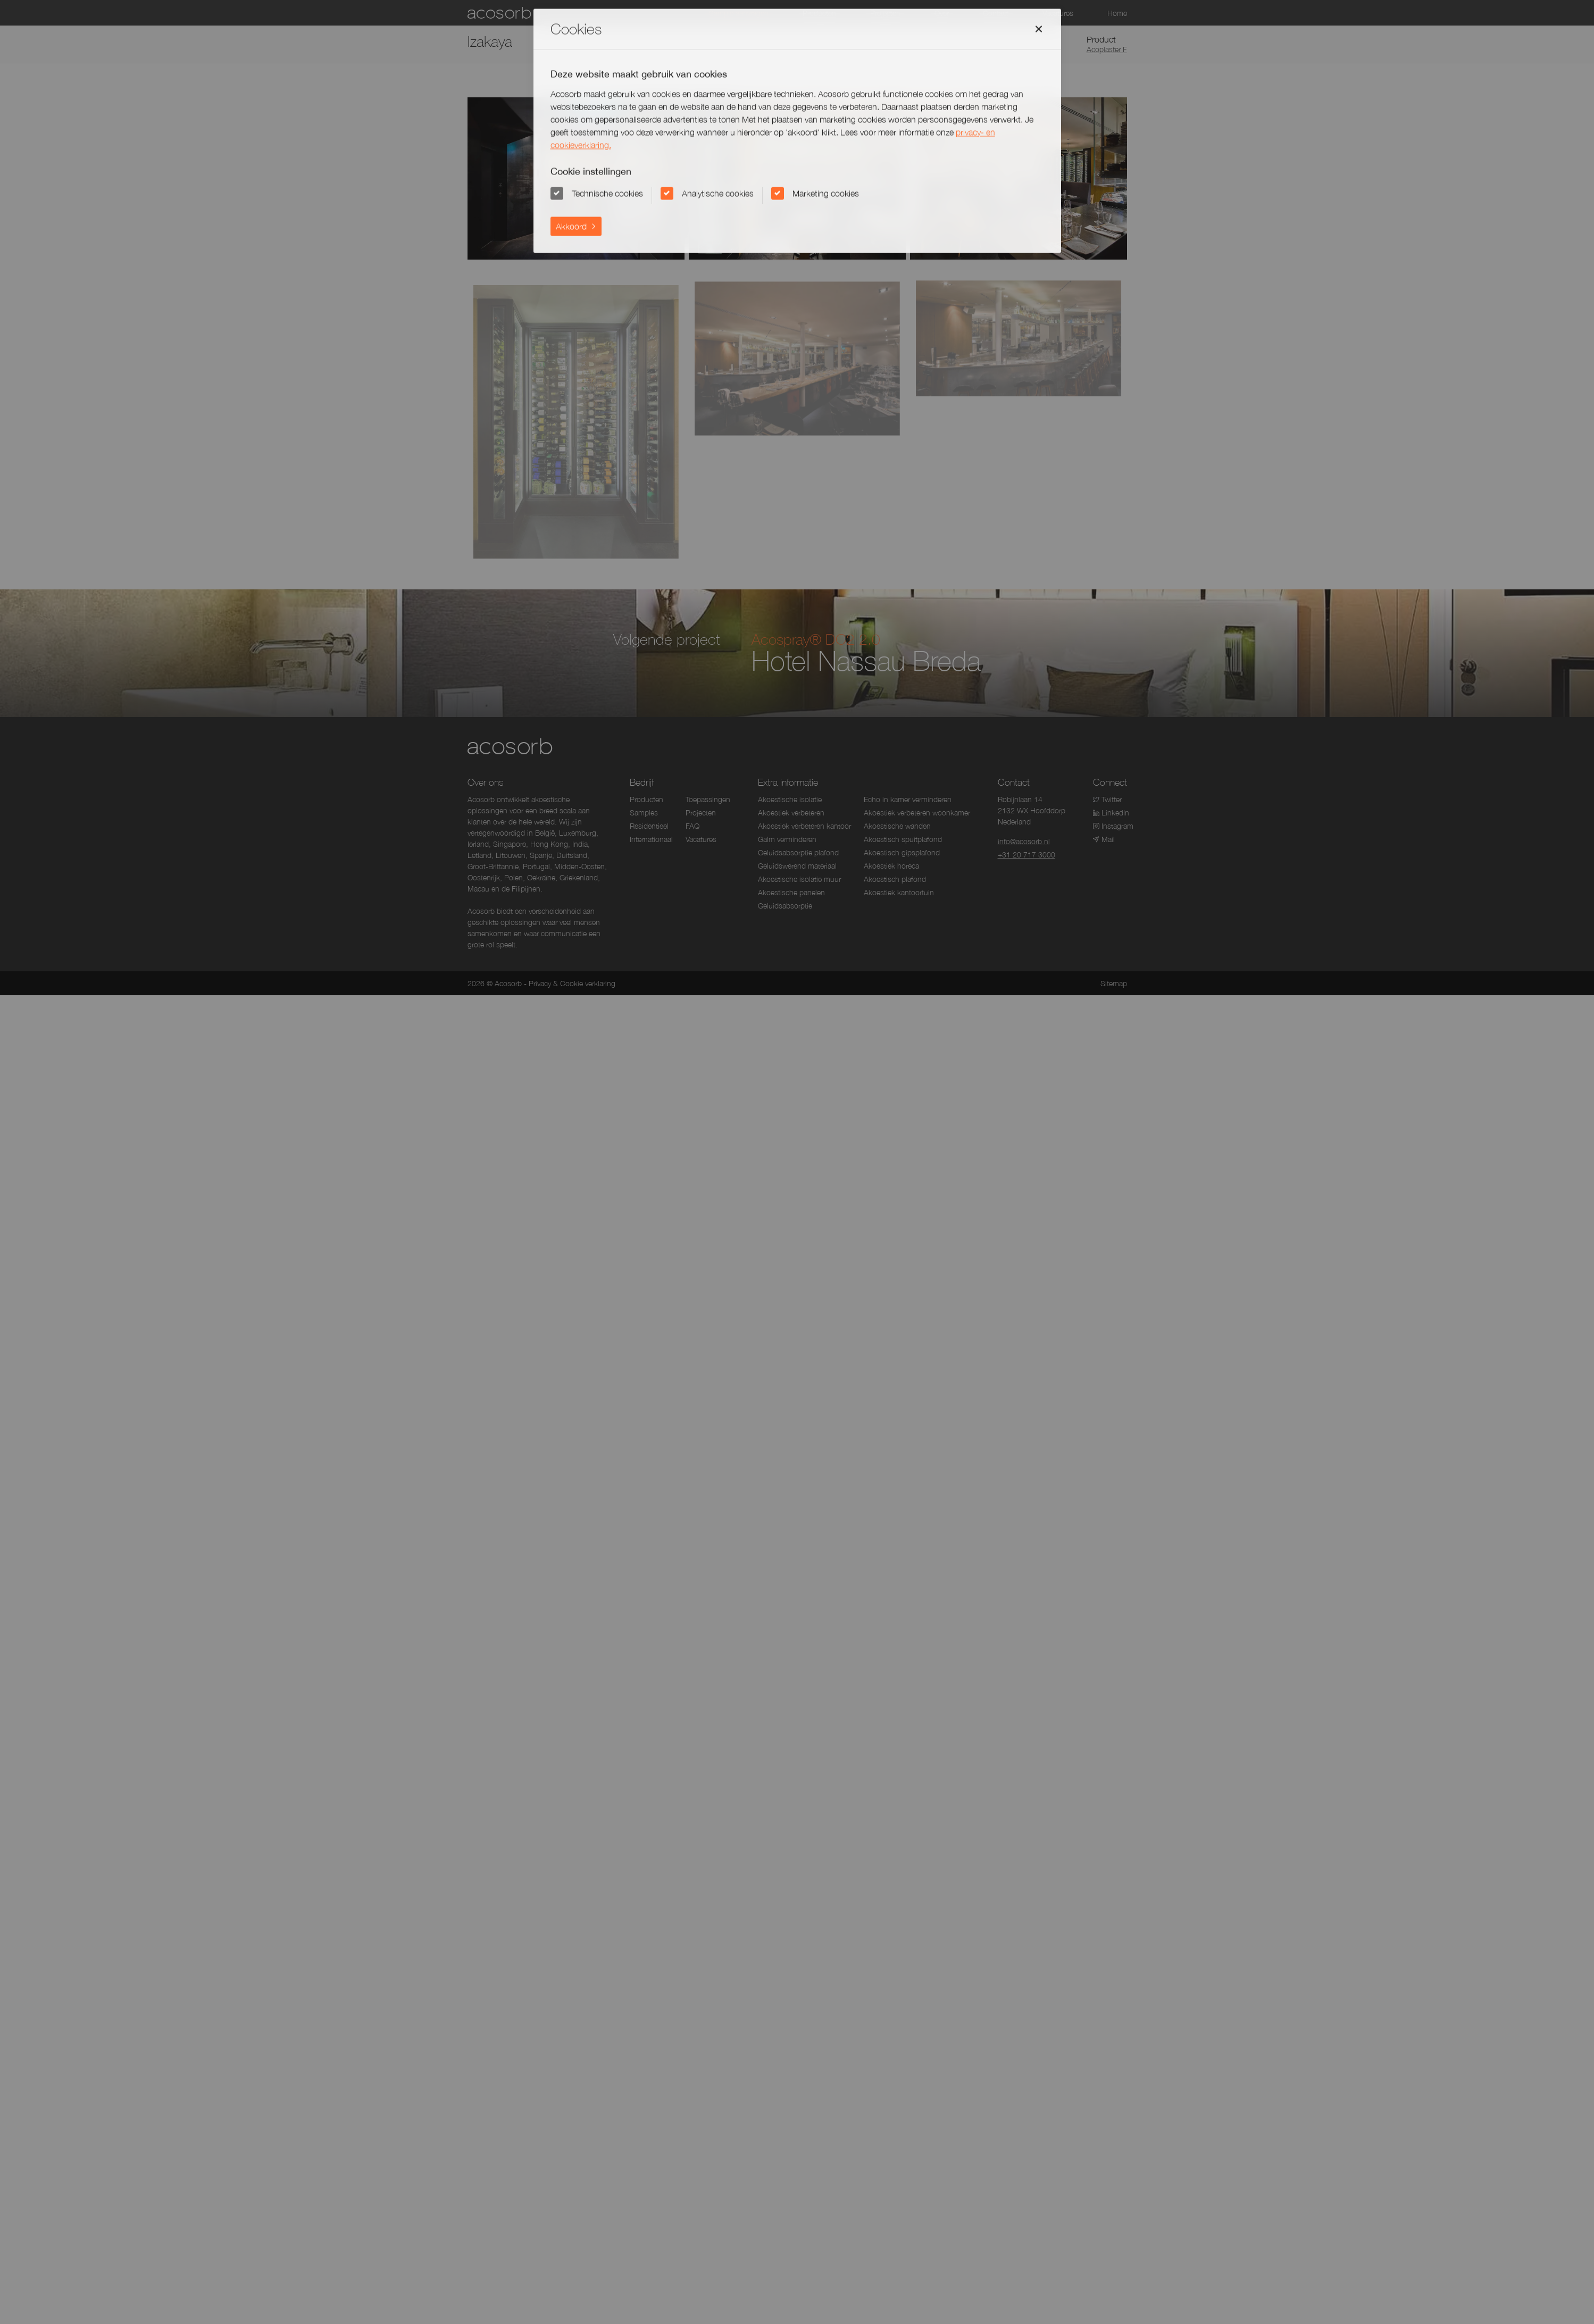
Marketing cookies (825, 193)
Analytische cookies (718, 193)
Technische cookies (607, 193)
